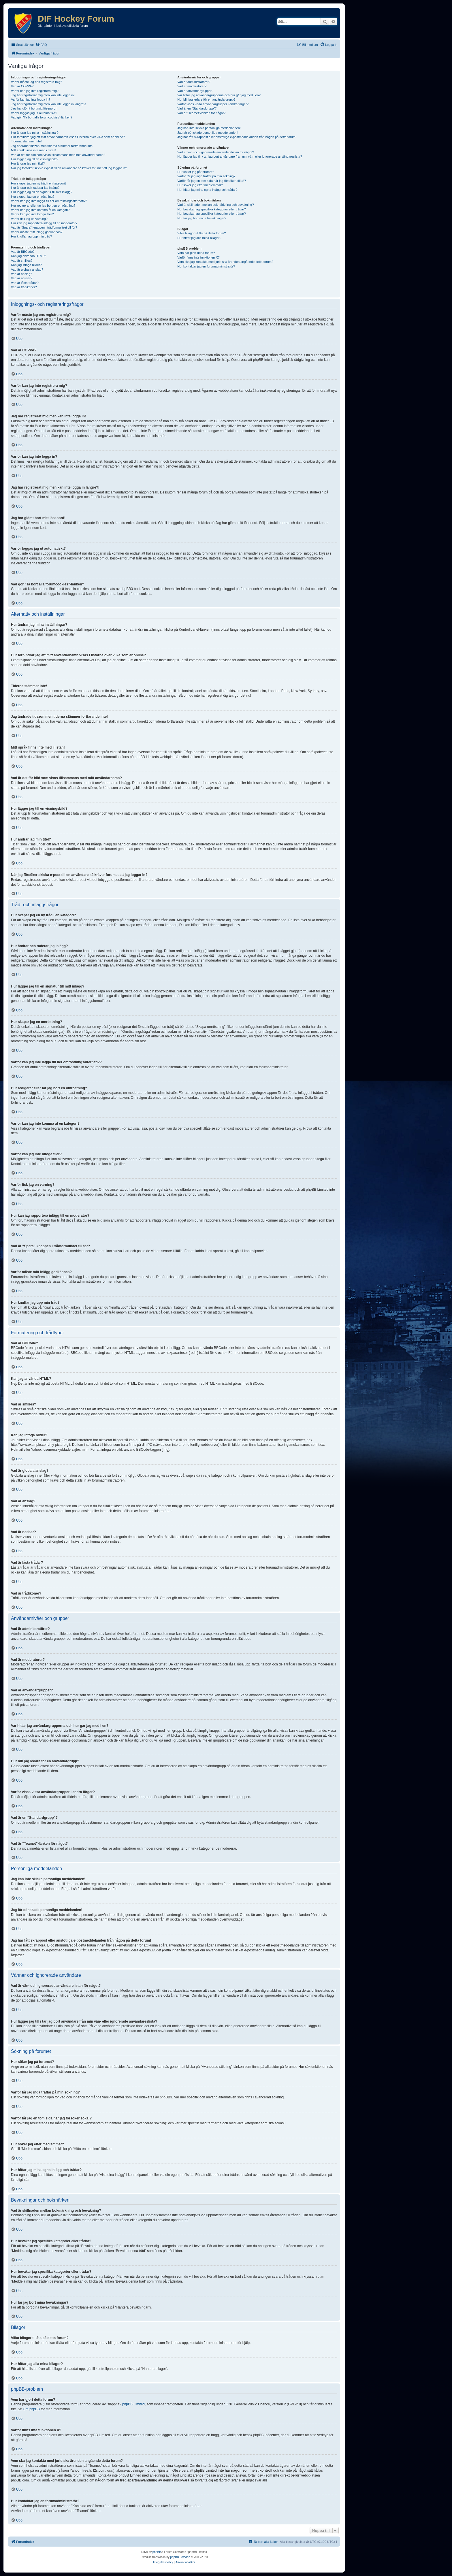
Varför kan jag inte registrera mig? (35, 91)
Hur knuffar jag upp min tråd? (31, 236)
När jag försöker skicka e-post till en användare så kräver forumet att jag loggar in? (69, 168)
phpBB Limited (133, 2404)
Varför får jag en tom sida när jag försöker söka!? (211, 180)
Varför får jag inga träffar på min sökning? (206, 176)
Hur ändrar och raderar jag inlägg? (35, 187)
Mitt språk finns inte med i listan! (33, 150)
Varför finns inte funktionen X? (198, 257)
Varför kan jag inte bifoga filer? (32, 214)
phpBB (156, 2552)
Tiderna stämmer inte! (26, 141)
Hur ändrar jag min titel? (28, 163)
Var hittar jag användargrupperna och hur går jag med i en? (218, 95)
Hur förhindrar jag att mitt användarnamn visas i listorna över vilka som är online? (68, 137)
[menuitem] (41, 44)
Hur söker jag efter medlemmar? (200, 185)
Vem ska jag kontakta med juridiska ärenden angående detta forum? (225, 261)
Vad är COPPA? (22, 86)
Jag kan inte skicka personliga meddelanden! (209, 128)
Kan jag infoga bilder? (26, 265)
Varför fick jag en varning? (29, 219)
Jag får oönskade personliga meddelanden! (207, 132)
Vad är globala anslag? (27, 269)
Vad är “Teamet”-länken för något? (201, 113)
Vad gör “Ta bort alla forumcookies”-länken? (41, 117)
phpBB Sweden (180, 2557)
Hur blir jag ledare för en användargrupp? (206, 99)
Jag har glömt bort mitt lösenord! (33, 108)
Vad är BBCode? (23, 251)
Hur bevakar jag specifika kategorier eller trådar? (211, 209)
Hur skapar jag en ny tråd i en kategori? (39, 183)
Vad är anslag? (21, 274)
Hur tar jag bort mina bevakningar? (201, 218)
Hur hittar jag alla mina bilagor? (199, 238)
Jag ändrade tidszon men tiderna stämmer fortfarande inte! (52, 146)
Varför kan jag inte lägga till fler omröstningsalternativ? (49, 201)
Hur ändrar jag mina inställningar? (35, 132)
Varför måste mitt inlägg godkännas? (36, 232)
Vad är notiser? (21, 278)
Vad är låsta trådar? (25, 282)
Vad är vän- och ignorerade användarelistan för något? (215, 152)
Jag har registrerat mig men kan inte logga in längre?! (48, 104)
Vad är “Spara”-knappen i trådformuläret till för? (44, 227)
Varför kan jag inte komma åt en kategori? (40, 210)
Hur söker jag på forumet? (195, 172)
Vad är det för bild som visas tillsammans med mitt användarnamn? (58, 155)
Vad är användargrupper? (195, 91)
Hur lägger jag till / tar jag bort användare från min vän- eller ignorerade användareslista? (239, 156)
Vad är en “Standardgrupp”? (196, 108)
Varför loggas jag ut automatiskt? (34, 113)
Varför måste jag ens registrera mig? (36, 82)
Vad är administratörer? (193, 82)
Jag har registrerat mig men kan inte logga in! (43, 95)
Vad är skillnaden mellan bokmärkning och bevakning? (215, 204)
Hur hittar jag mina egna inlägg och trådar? (207, 189)
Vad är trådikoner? (24, 287)
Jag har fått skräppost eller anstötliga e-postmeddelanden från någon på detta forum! (236, 137)
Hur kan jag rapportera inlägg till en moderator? (44, 223)
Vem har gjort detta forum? (196, 253)
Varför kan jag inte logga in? (30, 99)
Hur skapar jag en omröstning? (32, 196)
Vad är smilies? (21, 260)
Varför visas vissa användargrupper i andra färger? (212, 104)
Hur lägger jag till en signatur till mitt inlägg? (41, 192)
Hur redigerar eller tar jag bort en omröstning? (43, 205)
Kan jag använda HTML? (28, 256)
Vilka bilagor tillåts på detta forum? (201, 233)
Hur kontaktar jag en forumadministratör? (206, 266)
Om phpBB (31, 2409)
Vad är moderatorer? (191, 86)
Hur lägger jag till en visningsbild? (34, 159)
